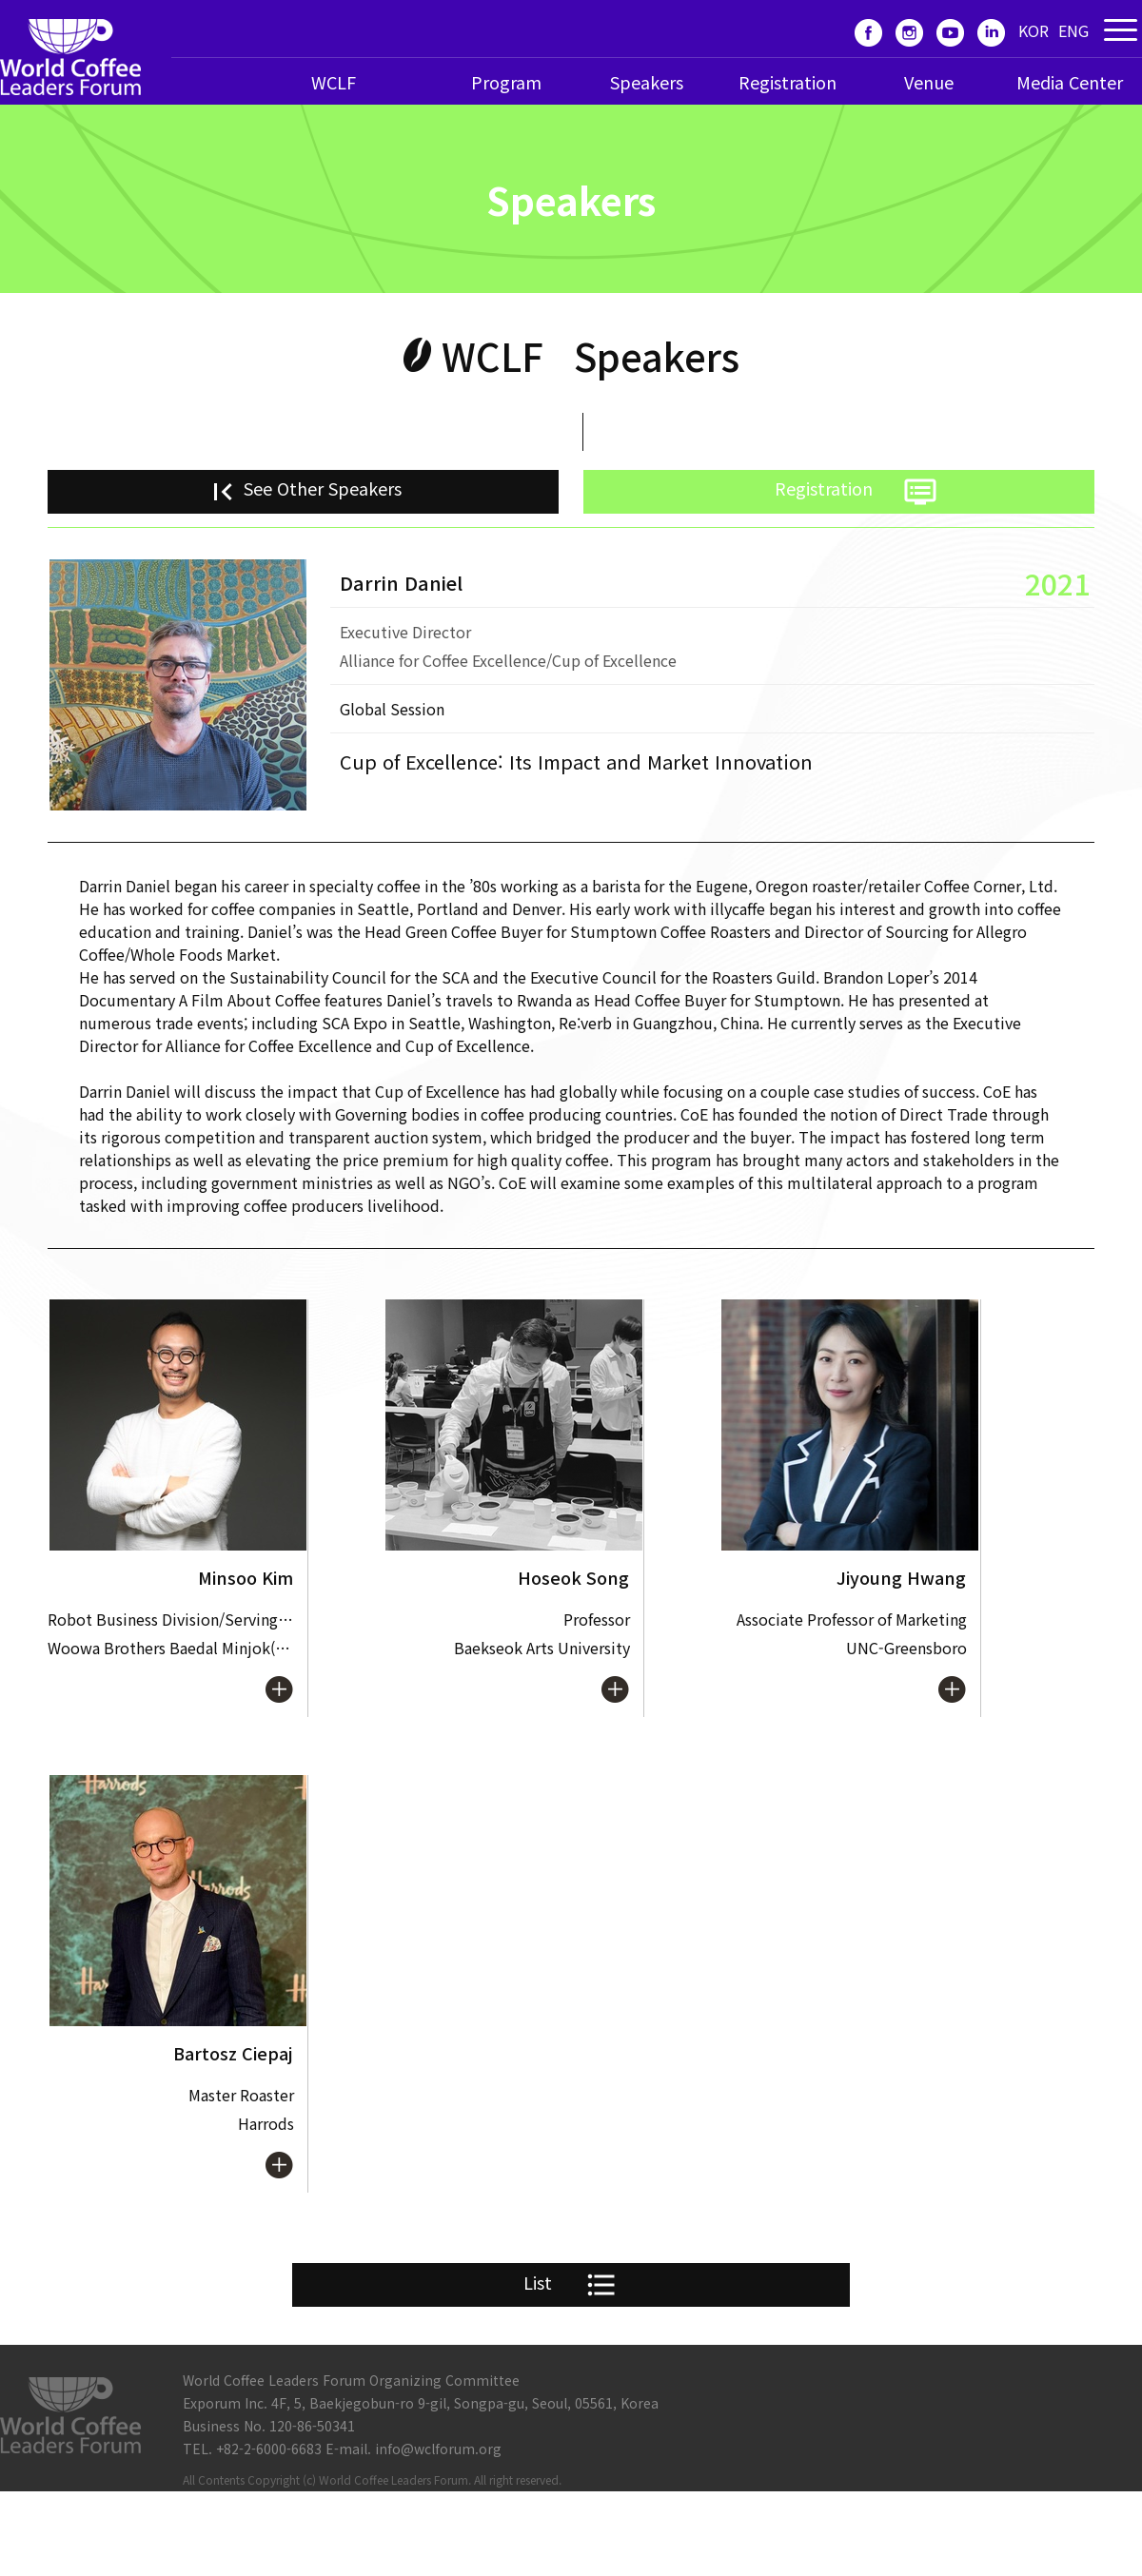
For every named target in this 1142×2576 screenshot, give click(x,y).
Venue (929, 81)
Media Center (1069, 81)
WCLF (333, 81)
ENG (1073, 30)
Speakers (646, 81)
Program (506, 81)
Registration (787, 81)
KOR (1033, 30)
